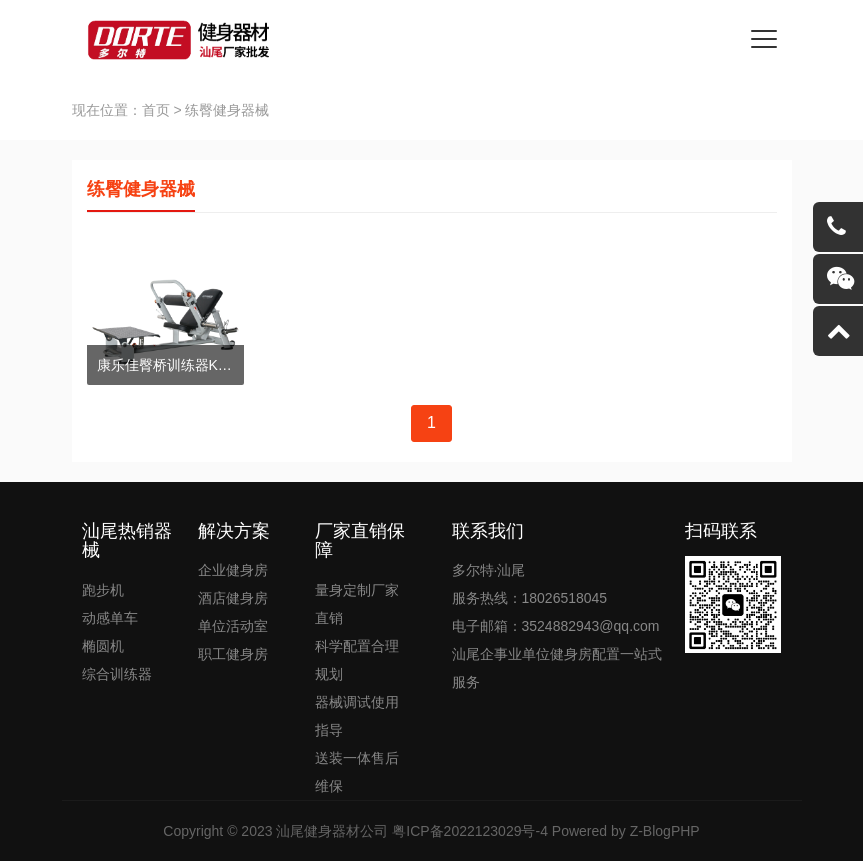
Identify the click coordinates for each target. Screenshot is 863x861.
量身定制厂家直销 (357, 604)
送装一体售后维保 (357, 772)
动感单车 (110, 618)
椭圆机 (103, 646)
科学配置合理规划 (357, 660)
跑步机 (103, 590)
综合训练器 (117, 674)
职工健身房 (233, 654)
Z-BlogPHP (665, 831)
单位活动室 (233, 626)
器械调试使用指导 (357, 716)
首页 (156, 110)
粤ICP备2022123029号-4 (470, 831)
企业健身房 (233, 570)
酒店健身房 (233, 598)
